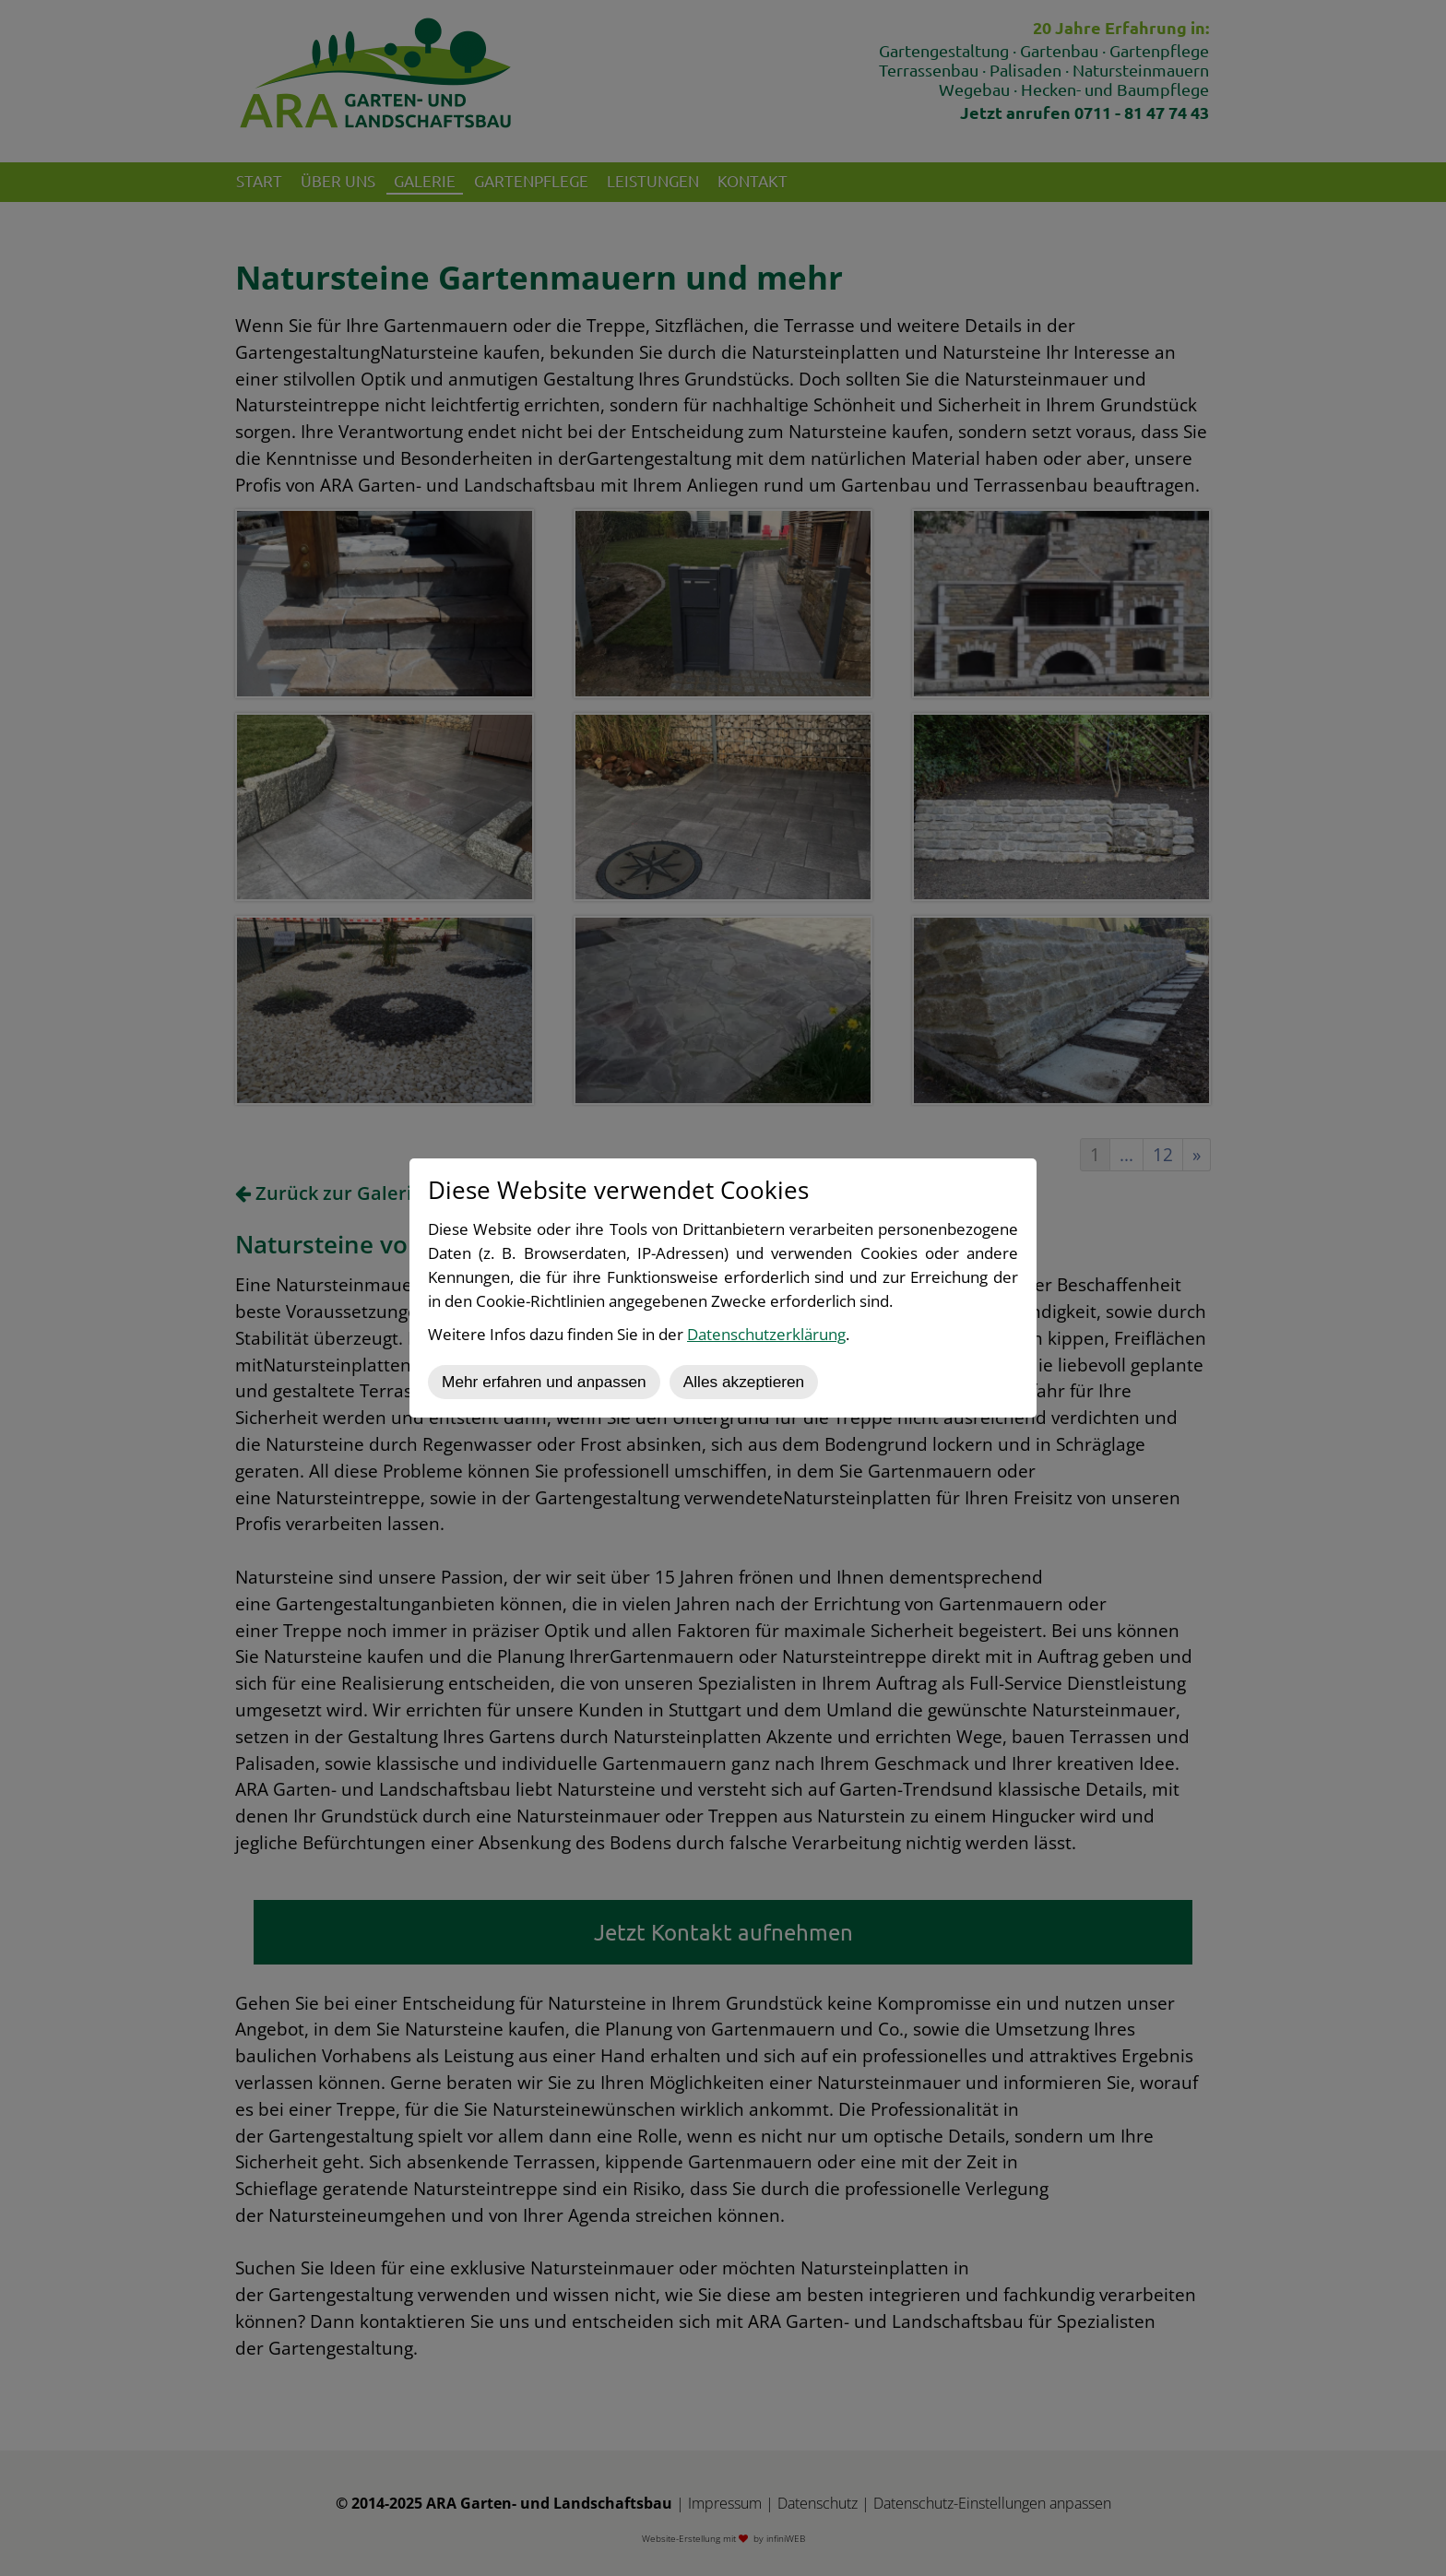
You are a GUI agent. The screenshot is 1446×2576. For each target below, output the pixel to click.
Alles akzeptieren (743, 1381)
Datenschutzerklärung (766, 1334)
